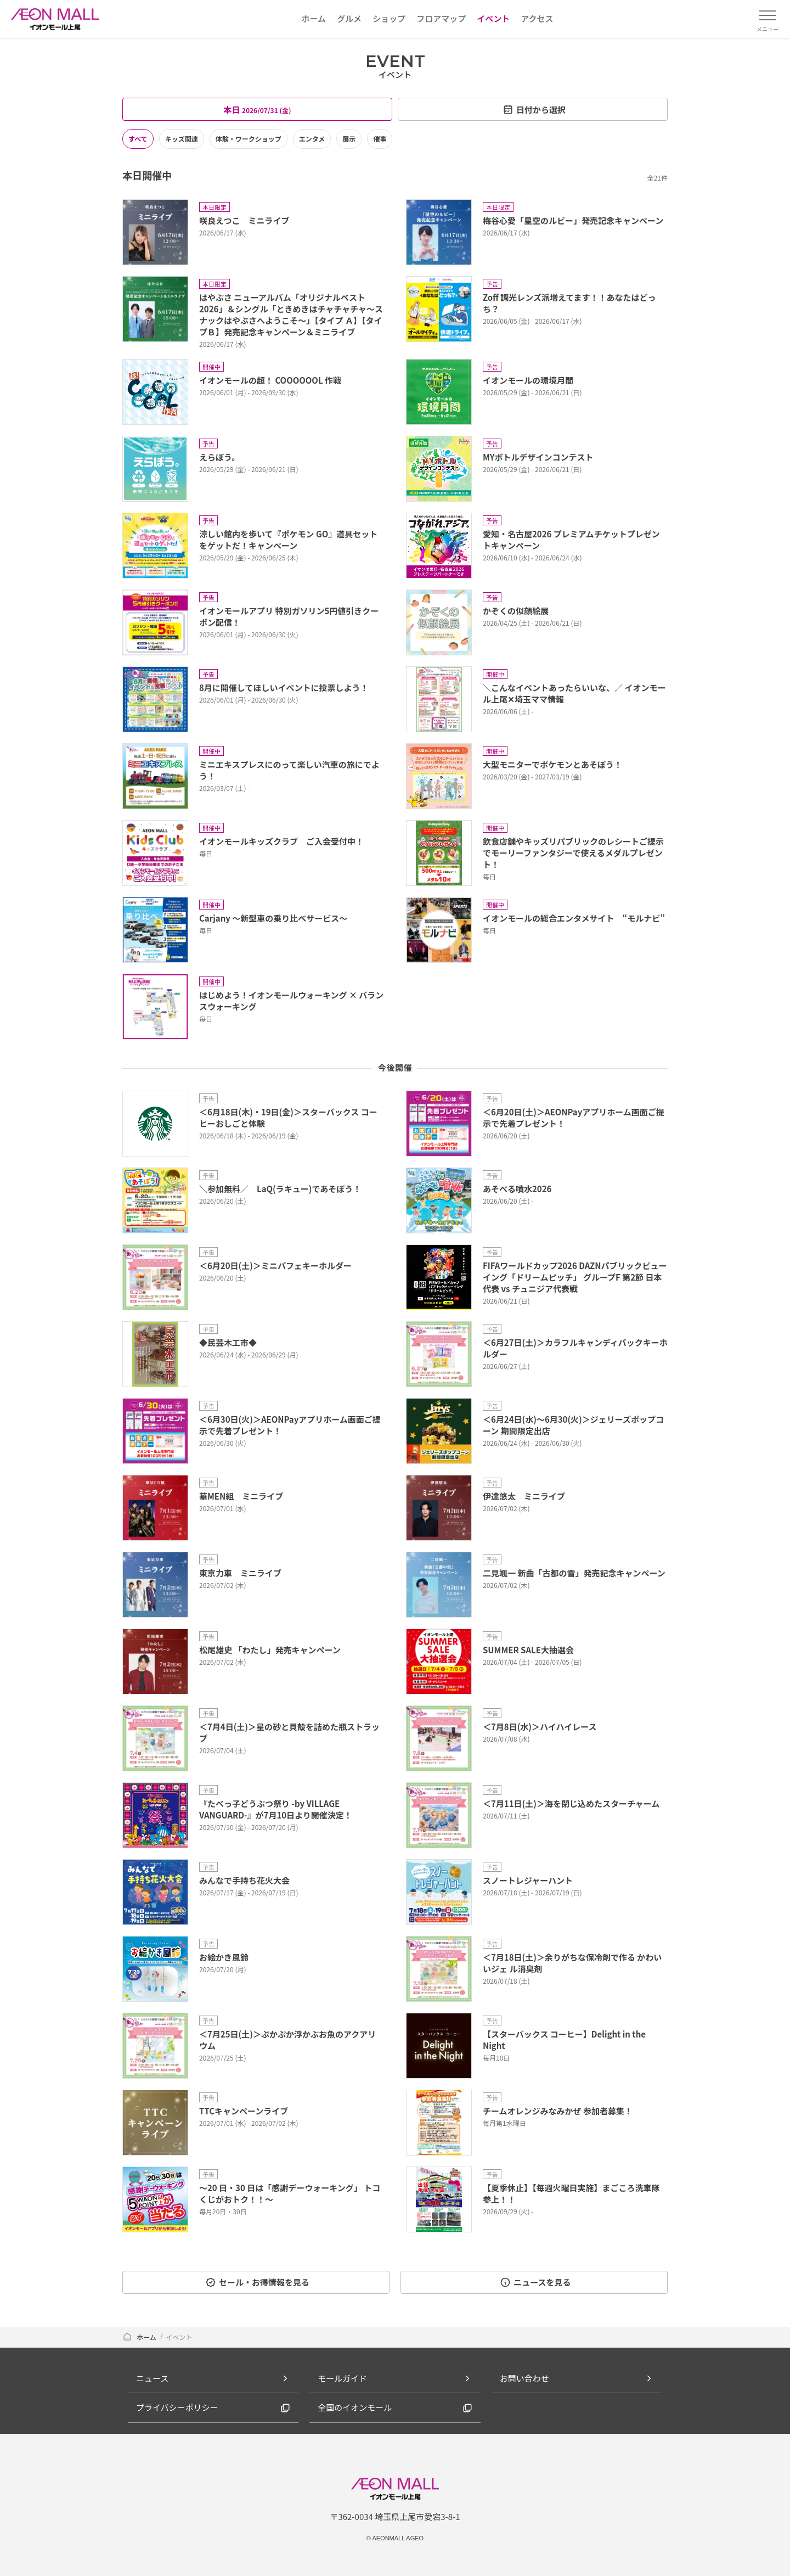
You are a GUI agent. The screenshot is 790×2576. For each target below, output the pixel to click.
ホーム (139, 2337)
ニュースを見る (535, 2282)
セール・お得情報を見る (257, 2282)
